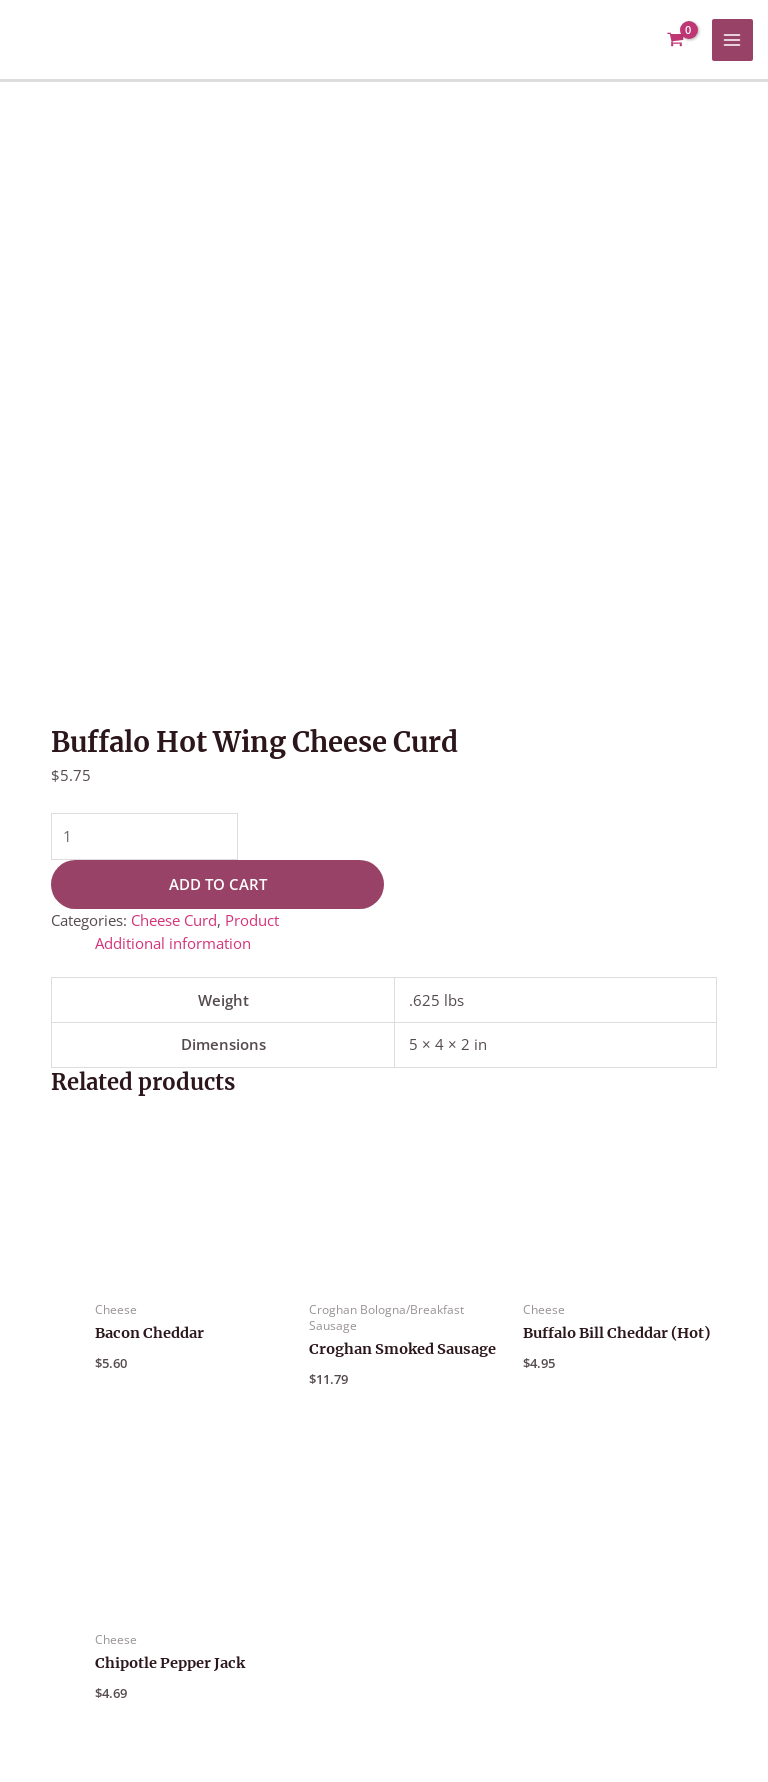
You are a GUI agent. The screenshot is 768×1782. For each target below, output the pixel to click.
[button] (583, 1582)
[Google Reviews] (732, 1685)
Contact (588, 1609)
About (563, 1582)
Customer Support (596, 1558)
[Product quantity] (144, 261)
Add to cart (218, 309)
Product (252, 345)
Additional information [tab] (173, 368)
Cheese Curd (174, 345)
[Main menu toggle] (733, 40)
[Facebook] (686, 1685)
